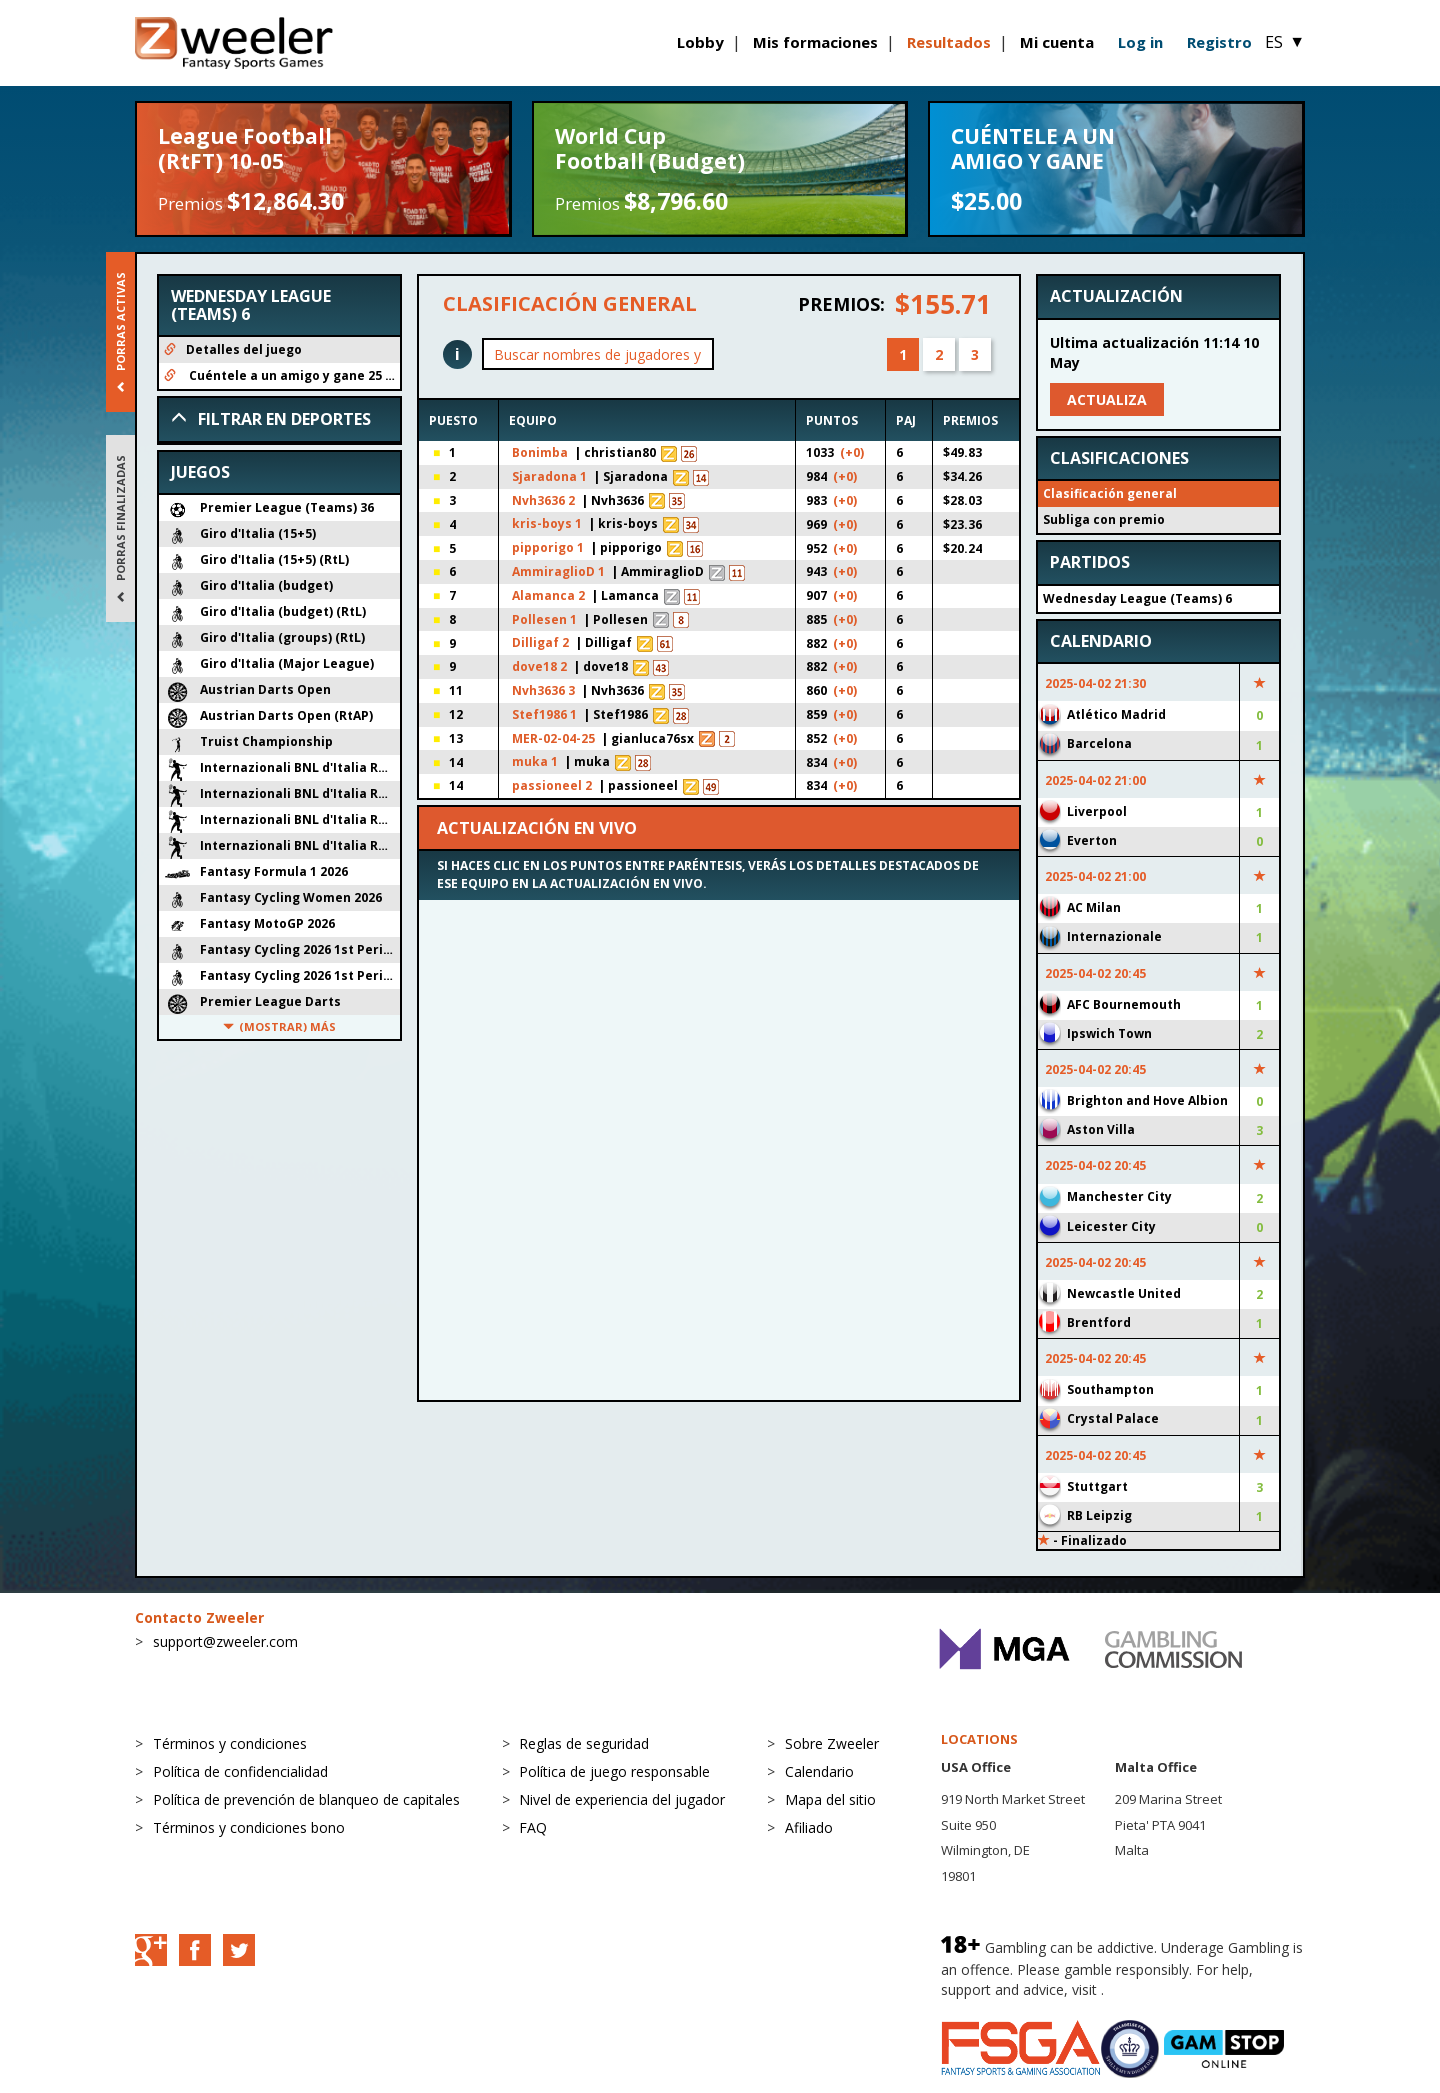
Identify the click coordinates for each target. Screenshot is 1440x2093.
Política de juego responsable (614, 1771)
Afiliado (809, 1827)
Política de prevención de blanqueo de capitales (306, 1799)
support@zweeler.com (225, 1641)
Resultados (949, 42)
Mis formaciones (815, 42)
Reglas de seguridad (584, 1743)
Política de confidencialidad (240, 1771)
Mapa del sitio (830, 1799)
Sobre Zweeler (832, 1743)
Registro (1219, 42)
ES (1285, 42)
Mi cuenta (1057, 42)
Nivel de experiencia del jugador (622, 1799)
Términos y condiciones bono (249, 1827)
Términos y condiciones (230, 1743)
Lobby (700, 42)
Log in (1140, 42)
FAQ (533, 1827)
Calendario (819, 1771)
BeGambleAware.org (1175, 1989)
